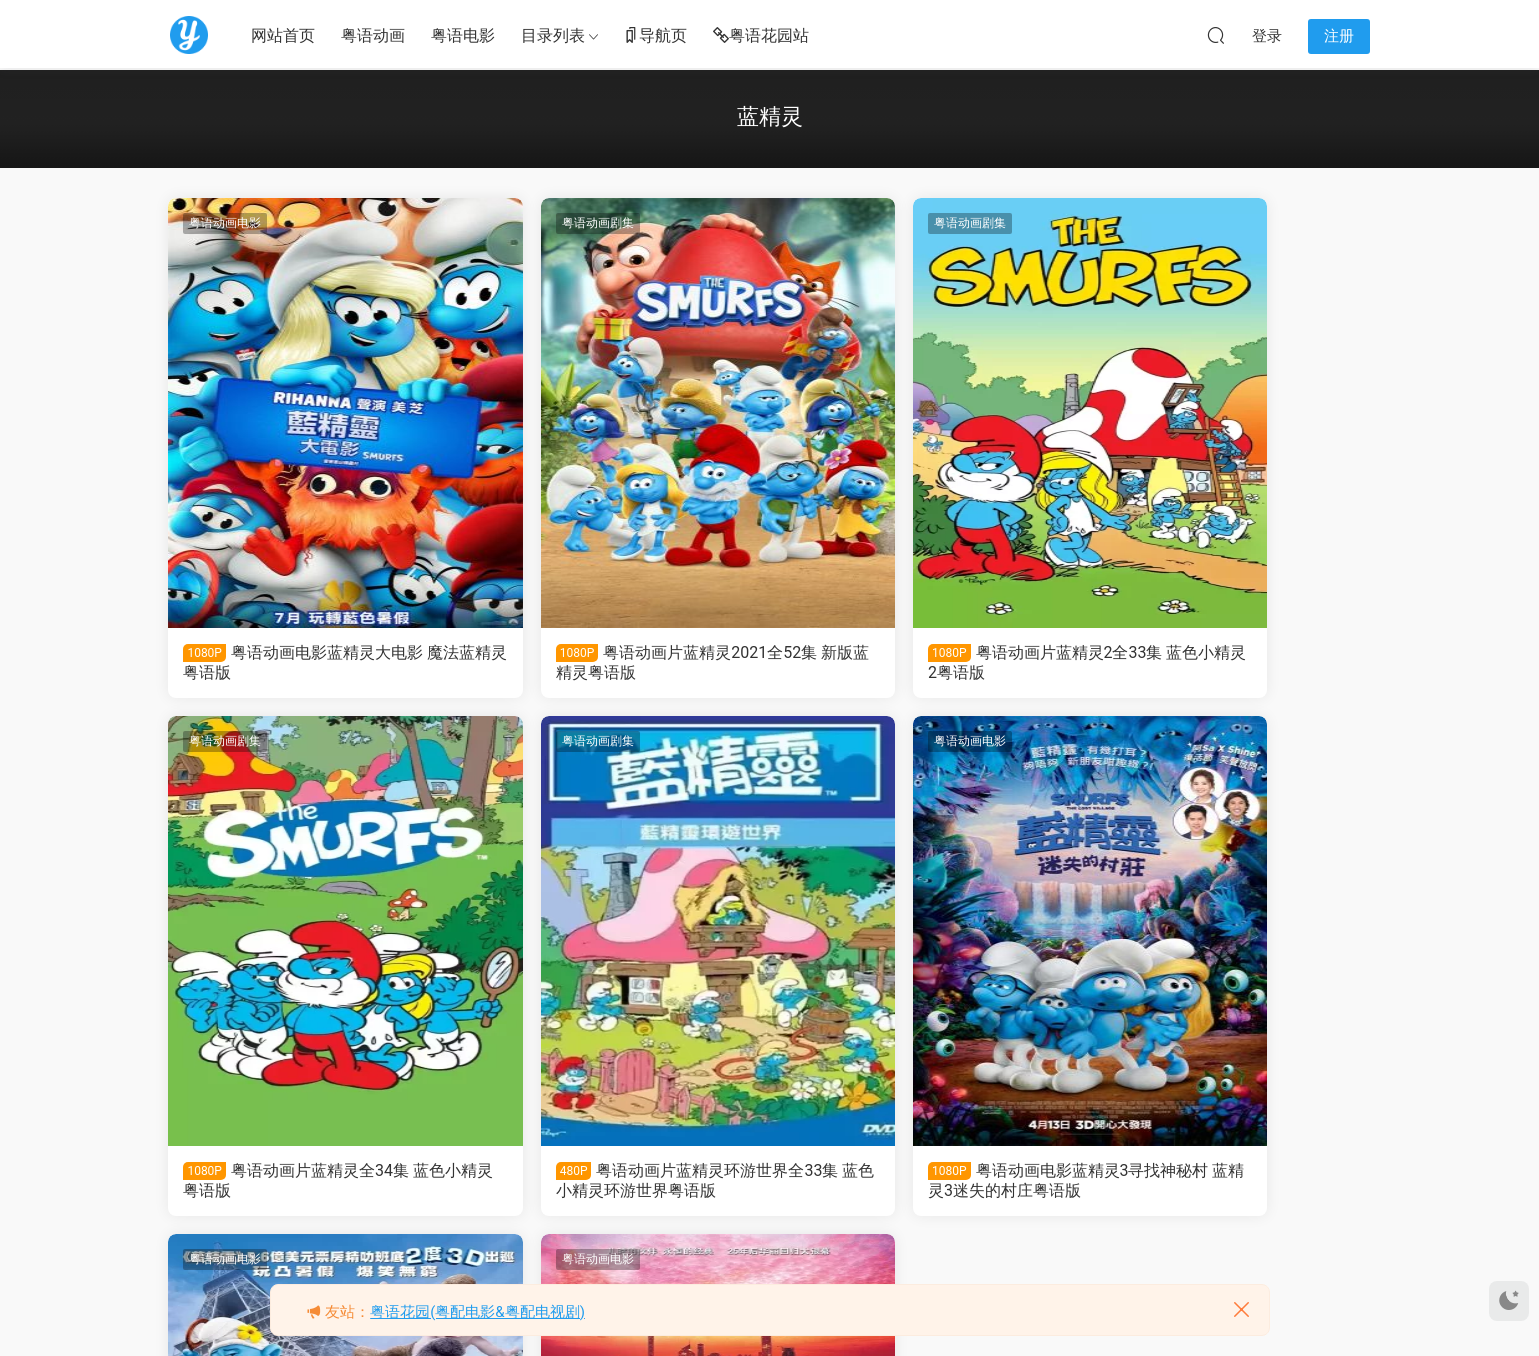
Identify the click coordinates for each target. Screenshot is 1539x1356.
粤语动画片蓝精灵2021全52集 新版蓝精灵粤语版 (613, 662)
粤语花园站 (761, 36)
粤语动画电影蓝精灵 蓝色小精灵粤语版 (1222, 1182)
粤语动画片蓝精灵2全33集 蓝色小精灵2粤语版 (922, 662)
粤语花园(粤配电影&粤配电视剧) (477, 1312)
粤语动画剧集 (532, 223)
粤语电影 (463, 35)
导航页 (655, 36)
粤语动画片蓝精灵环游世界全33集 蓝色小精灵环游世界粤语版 (309, 1182)
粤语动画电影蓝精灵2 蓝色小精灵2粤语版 (921, 1182)
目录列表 (553, 35)
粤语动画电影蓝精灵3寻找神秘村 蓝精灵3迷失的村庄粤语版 (614, 1182)
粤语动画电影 (227, 223)
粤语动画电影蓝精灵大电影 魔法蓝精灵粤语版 (305, 662)
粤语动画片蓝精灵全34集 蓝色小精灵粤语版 (1223, 662)
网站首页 (283, 35)
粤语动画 (373, 35)
